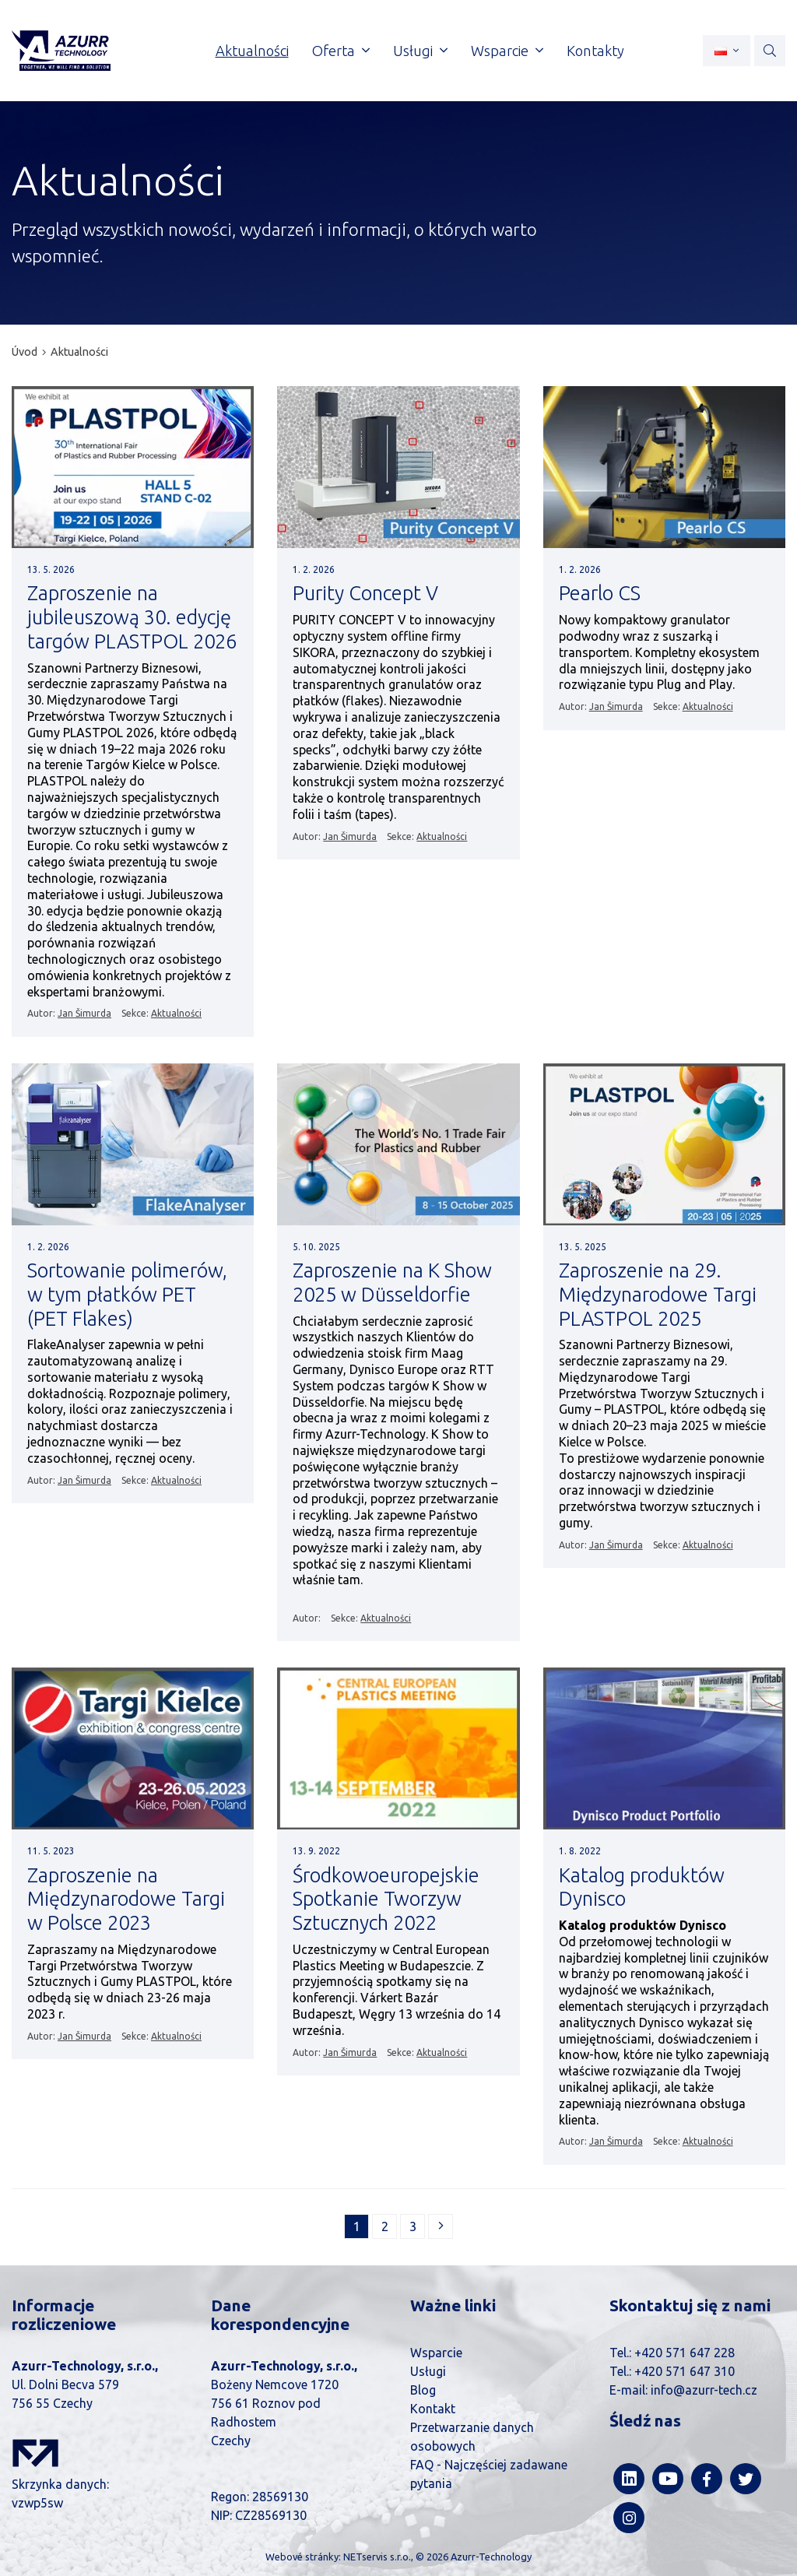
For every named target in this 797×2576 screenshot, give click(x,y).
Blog (423, 2390)
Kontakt (432, 2409)
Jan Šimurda (84, 1013)
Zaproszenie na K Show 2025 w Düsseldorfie (392, 1282)
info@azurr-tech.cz (704, 2390)
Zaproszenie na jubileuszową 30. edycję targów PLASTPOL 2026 (132, 617)
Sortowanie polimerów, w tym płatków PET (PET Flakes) (127, 1294)
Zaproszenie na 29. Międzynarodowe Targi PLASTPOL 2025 (658, 1294)
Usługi (428, 2371)
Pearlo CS (600, 593)
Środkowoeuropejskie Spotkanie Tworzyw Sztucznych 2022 (386, 1899)
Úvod (24, 352)
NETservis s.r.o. (377, 2556)
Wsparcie (436, 2353)
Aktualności (79, 352)
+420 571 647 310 (684, 2371)
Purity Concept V (365, 593)
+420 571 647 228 (684, 2353)
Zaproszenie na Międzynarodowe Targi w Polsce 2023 (126, 1899)
